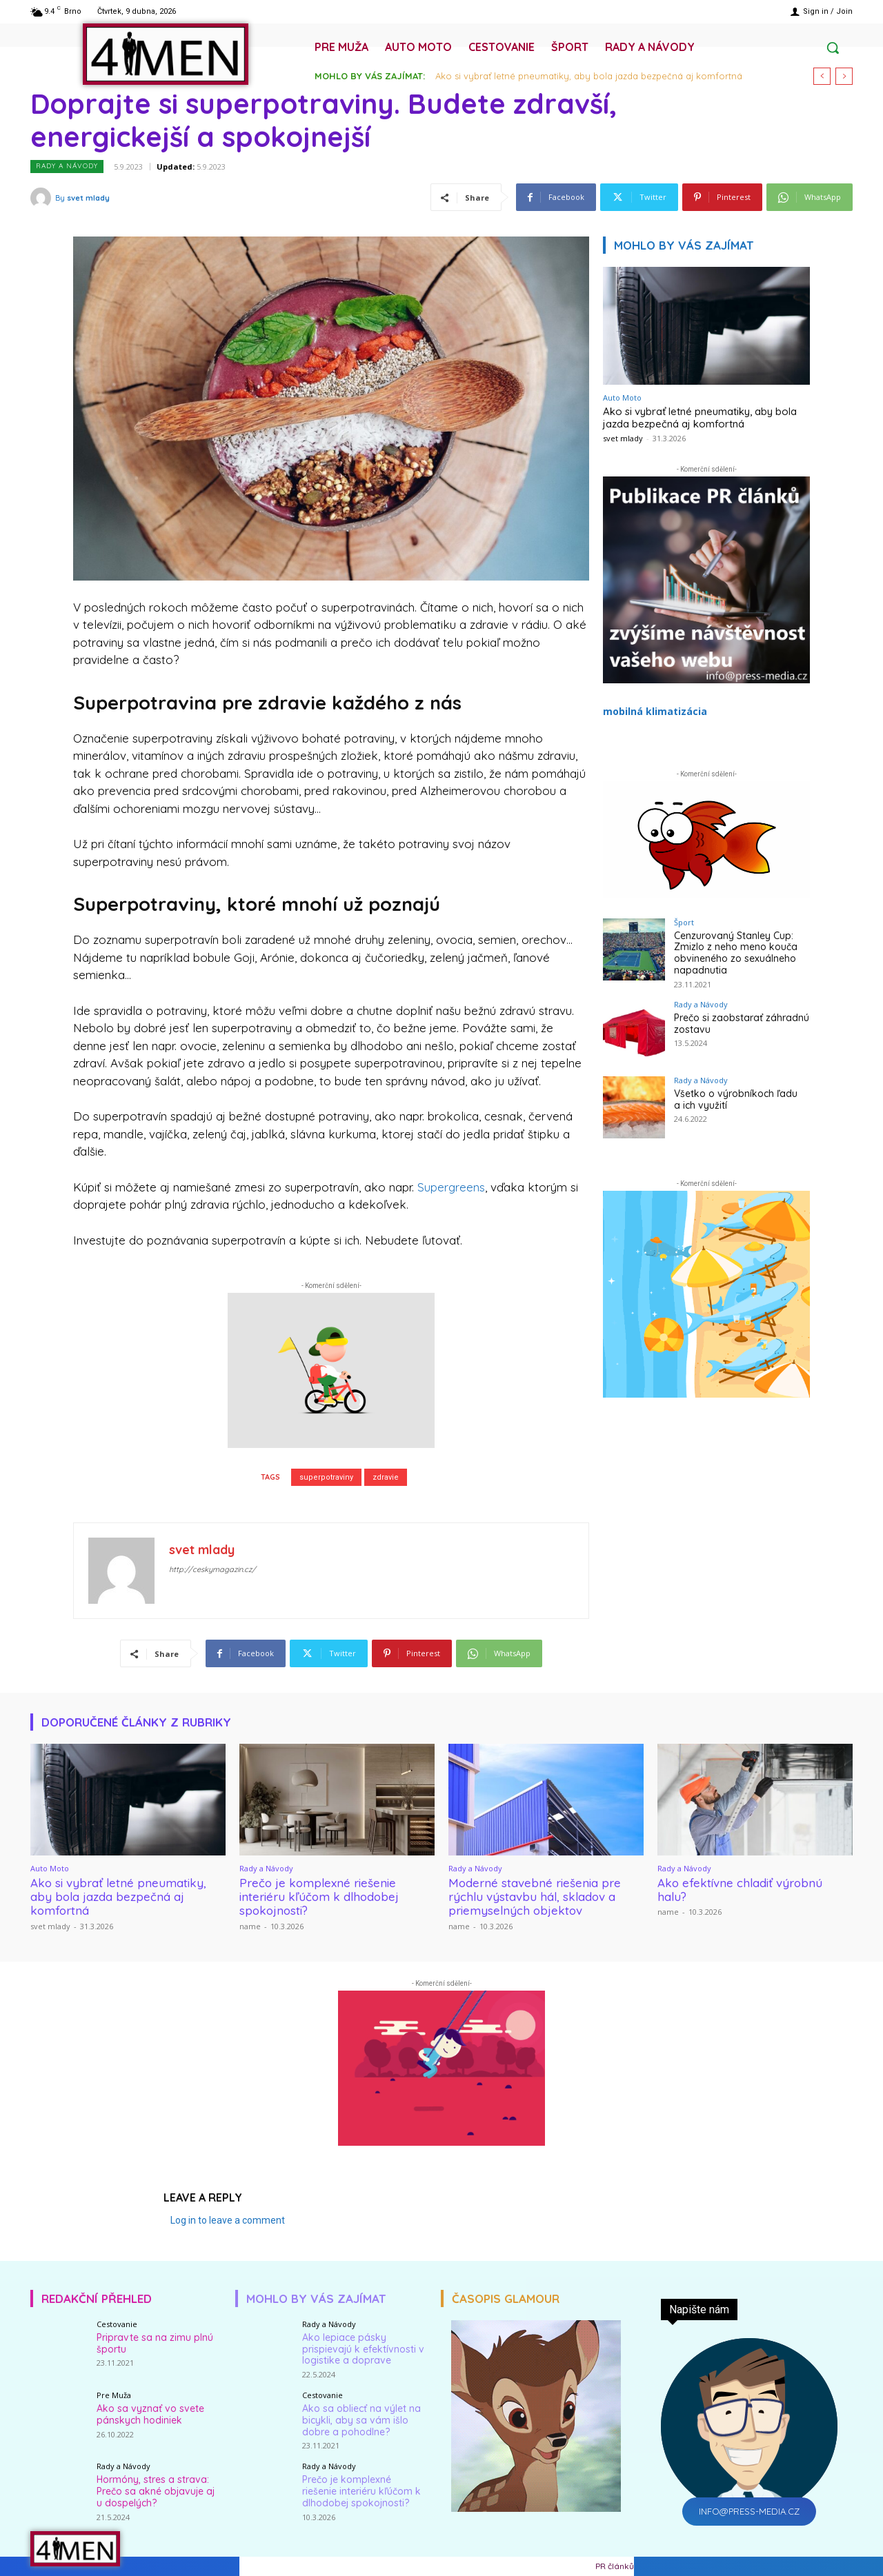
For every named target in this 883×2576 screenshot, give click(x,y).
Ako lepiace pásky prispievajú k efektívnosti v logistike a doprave (363, 2349)
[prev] (822, 76)
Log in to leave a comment (227, 2220)
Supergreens (451, 1187)
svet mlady (88, 198)
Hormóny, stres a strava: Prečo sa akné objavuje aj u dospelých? (156, 2491)
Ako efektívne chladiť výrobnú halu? (739, 1889)
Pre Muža (114, 2395)
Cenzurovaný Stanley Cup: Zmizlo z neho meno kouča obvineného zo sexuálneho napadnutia (735, 952)
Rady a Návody (66, 166)
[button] (833, 48)
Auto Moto (622, 397)
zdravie (386, 1477)
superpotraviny (326, 1477)
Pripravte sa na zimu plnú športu (155, 2343)
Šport (684, 922)
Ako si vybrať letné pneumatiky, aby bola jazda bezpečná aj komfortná (588, 75)
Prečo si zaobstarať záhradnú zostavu (741, 1024)
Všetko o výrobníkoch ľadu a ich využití (735, 1099)
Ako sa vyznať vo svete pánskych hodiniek (150, 2414)
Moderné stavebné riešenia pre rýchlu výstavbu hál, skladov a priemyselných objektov (534, 1896)
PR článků (614, 2566)
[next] (844, 76)
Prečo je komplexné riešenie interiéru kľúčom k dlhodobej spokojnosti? (319, 1896)
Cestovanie (117, 2324)
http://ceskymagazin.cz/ (212, 1569)
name (250, 1926)
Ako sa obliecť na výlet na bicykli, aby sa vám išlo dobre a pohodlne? (361, 2420)
